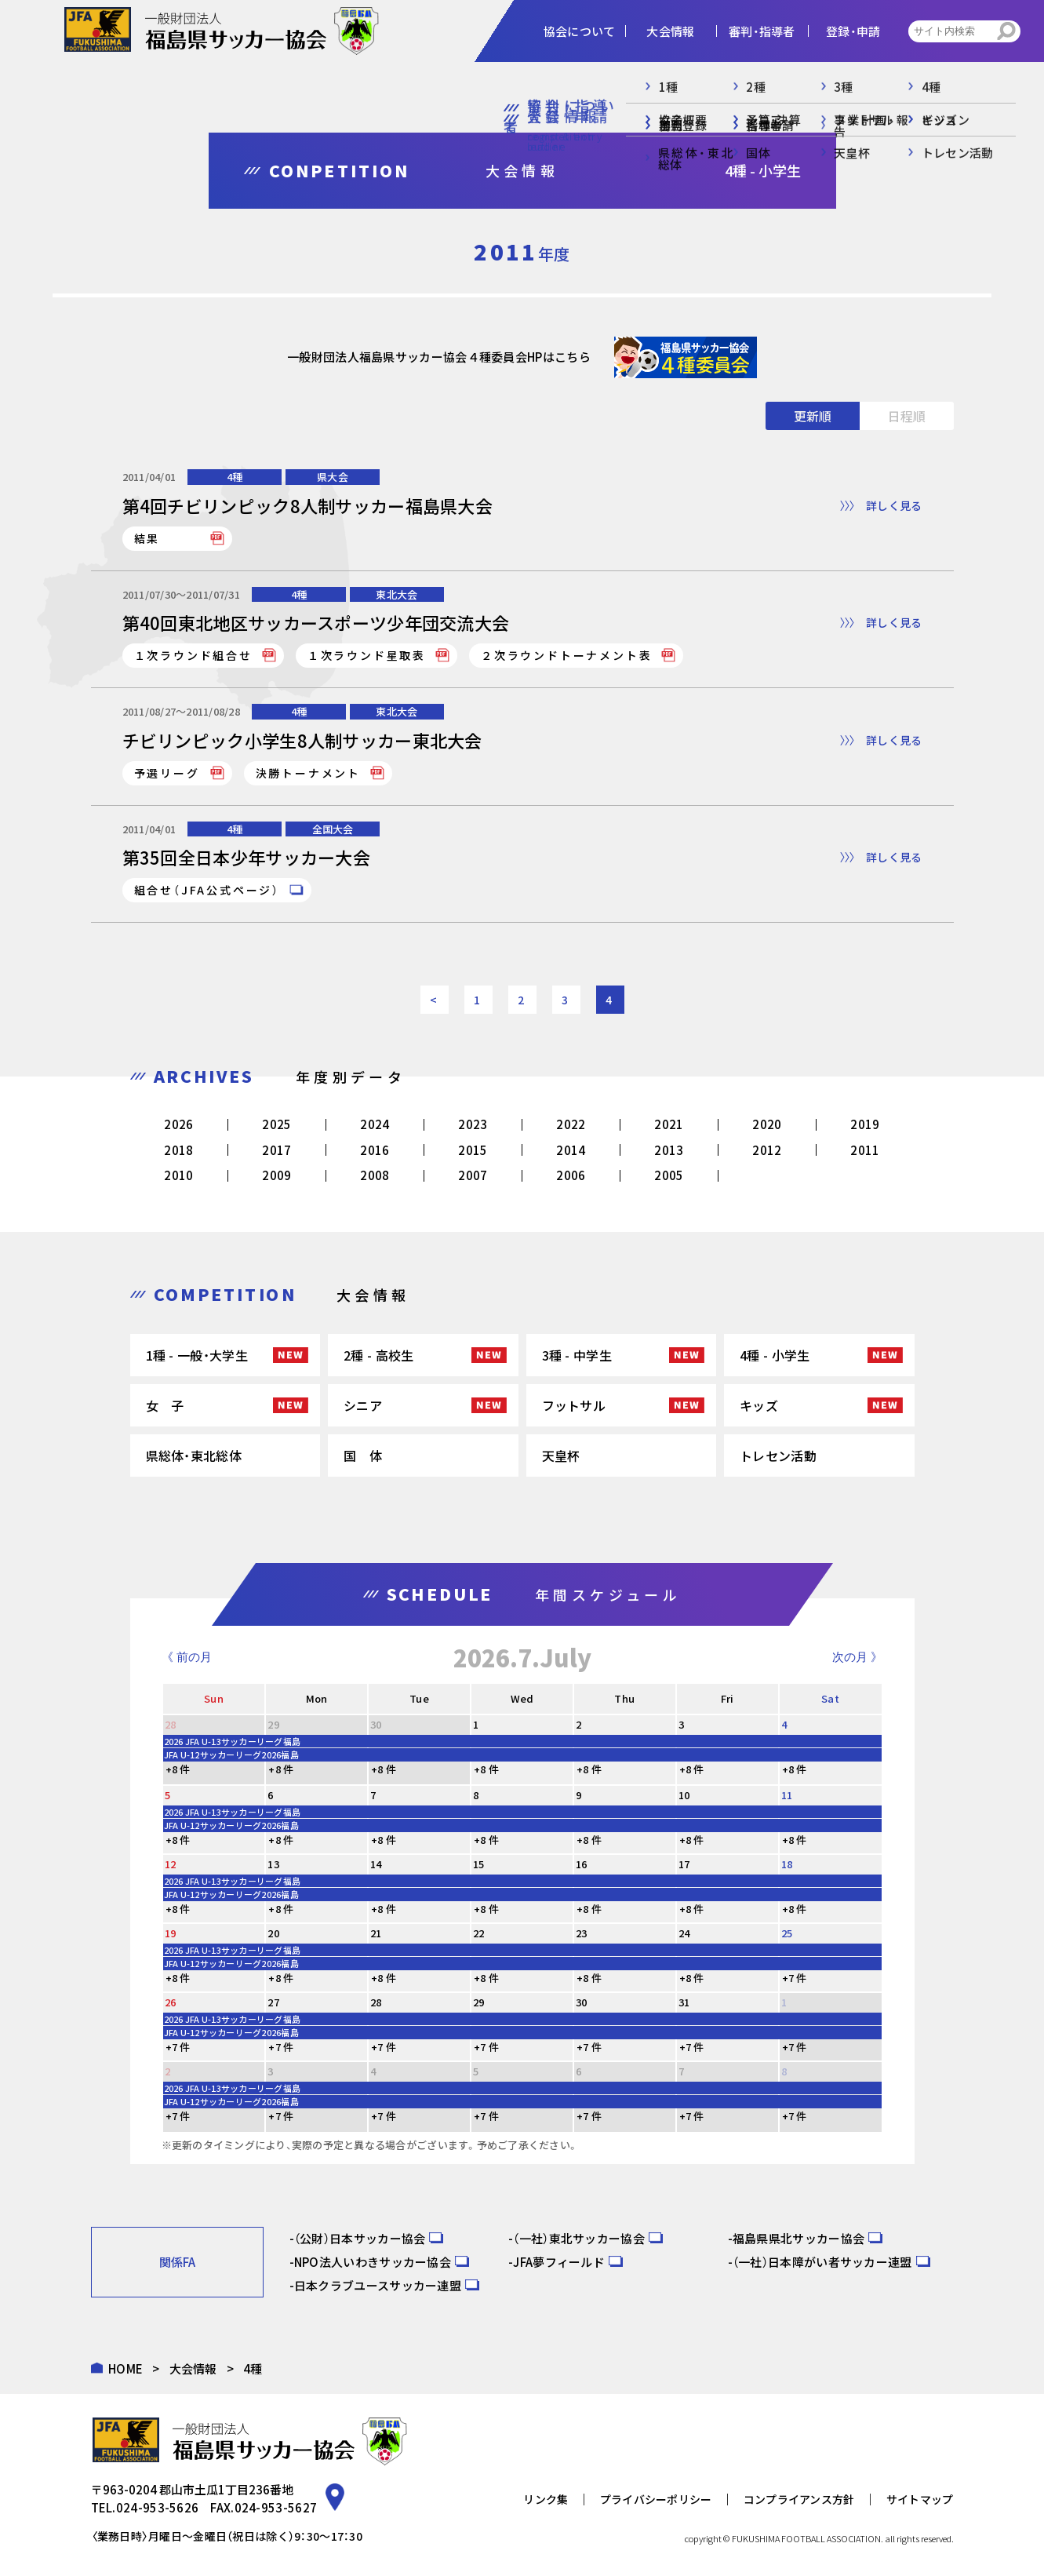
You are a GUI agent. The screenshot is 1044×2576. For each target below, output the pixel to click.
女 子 (165, 1405)
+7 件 (794, 1977)
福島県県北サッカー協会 (798, 2238)
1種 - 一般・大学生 (197, 1355)
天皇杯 (561, 1455)
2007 (472, 1175)
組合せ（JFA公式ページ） (207, 890)
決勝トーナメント (308, 773)
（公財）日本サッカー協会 (360, 2238)
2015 (472, 1150)
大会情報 (193, 2368)
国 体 (363, 1455)
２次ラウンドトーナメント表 (566, 655)
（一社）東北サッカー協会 (579, 2238)
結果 (147, 538)
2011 (864, 1150)
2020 (766, 1124)
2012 (766, 1150)
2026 (178, 1124)
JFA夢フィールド (559, 2262)
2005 (668, 1175)
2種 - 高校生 (378, 1355)
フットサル (574, 1405)
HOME (125, 2368)
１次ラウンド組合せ (193, 655)
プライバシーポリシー (656, 2499)
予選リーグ (167, 773)
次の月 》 (857, 1656)
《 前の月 (187, 1656)
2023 (472, 1124)
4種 (235, 476)
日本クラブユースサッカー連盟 (377, 2285)
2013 (668, 1150)
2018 (178, 1150)
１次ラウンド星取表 (366, 655)
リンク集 (545, 2499)
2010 (178, 1175)
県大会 (332, 476)
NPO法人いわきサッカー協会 (372, 2262)
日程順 (907, 415)
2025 (276, 1124)
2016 (374, 1150)
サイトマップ (920, 2499)
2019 (864, 1124)
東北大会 (396, 594)
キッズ (759, 1405)
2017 (276, 1150)
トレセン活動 (778, 1455)
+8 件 (178, 1769)
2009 (276, 1175)
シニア (363, 1405)
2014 (570, 1150)
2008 (374, 1175)
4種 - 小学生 (774, 1355)
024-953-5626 (157, 2507)
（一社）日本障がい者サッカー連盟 (822, 2262)
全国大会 (333, 829)
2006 (570, 1175)
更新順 (812, 415)
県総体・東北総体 (194, 1455)
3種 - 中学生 (577, 1355)
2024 (374, 1124)
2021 (668, 1124)
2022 (570, 1124)
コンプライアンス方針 (799, 2499)
